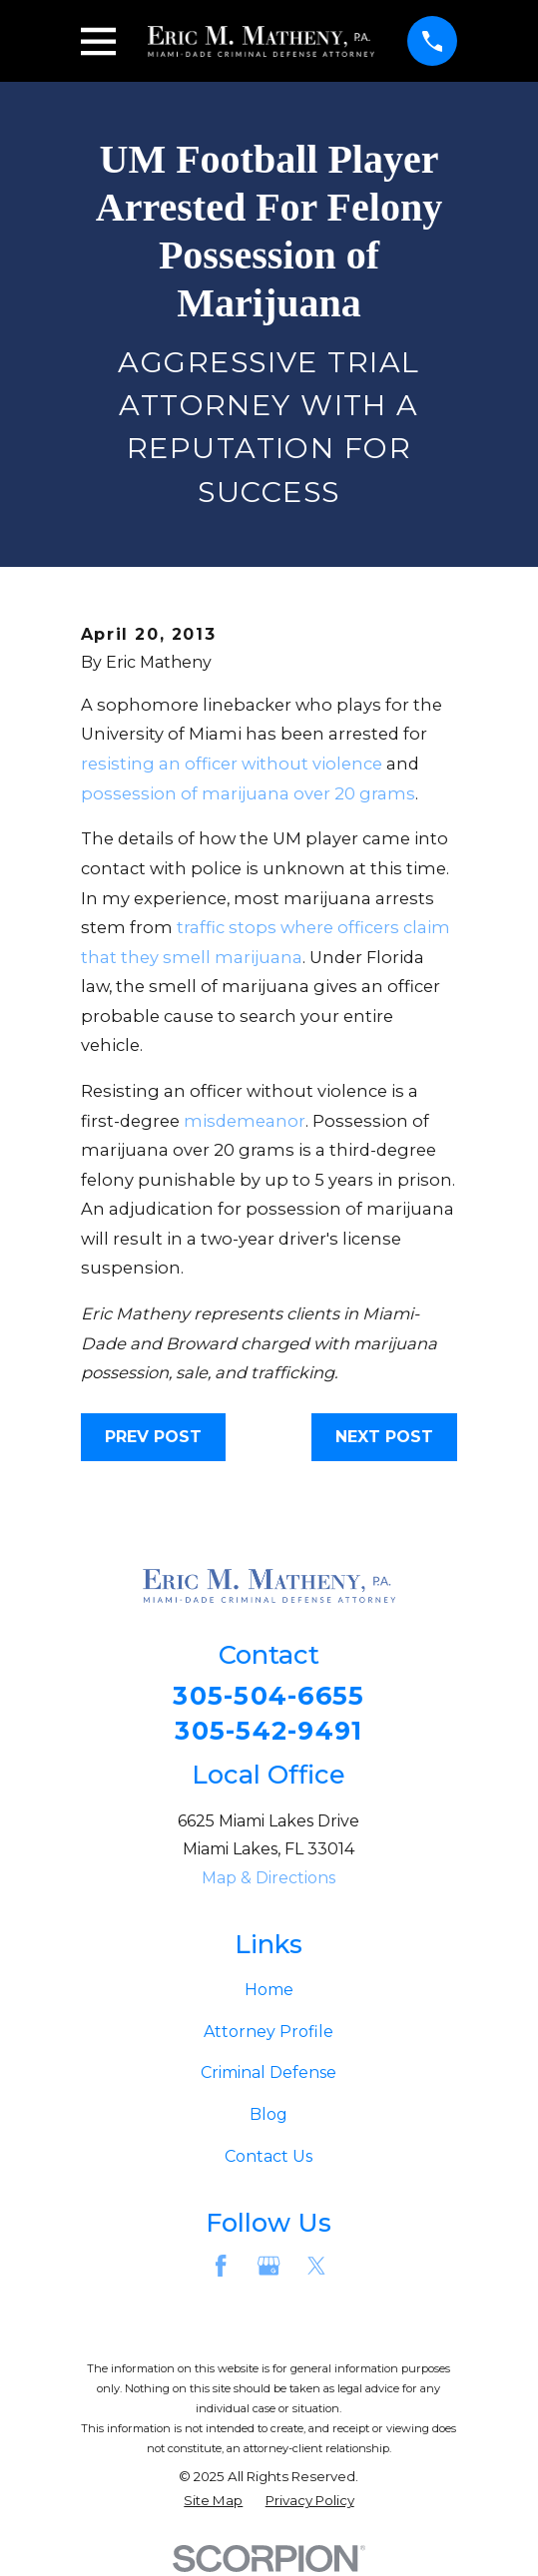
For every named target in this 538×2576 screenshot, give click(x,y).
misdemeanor (244, 1121)
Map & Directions (268, 1879)
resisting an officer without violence (231, 763)
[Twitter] (316, 2267)
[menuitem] (213, 2503)
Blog (268, 2116)
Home (269, 1991)
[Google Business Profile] (268, 2267)
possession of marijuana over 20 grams (248, 793)
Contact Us (268, 2157)
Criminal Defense (268, 2074)
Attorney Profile (268, 2032)
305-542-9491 (269, 1732)
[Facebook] (221, 2267)
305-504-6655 (268, 1697)
